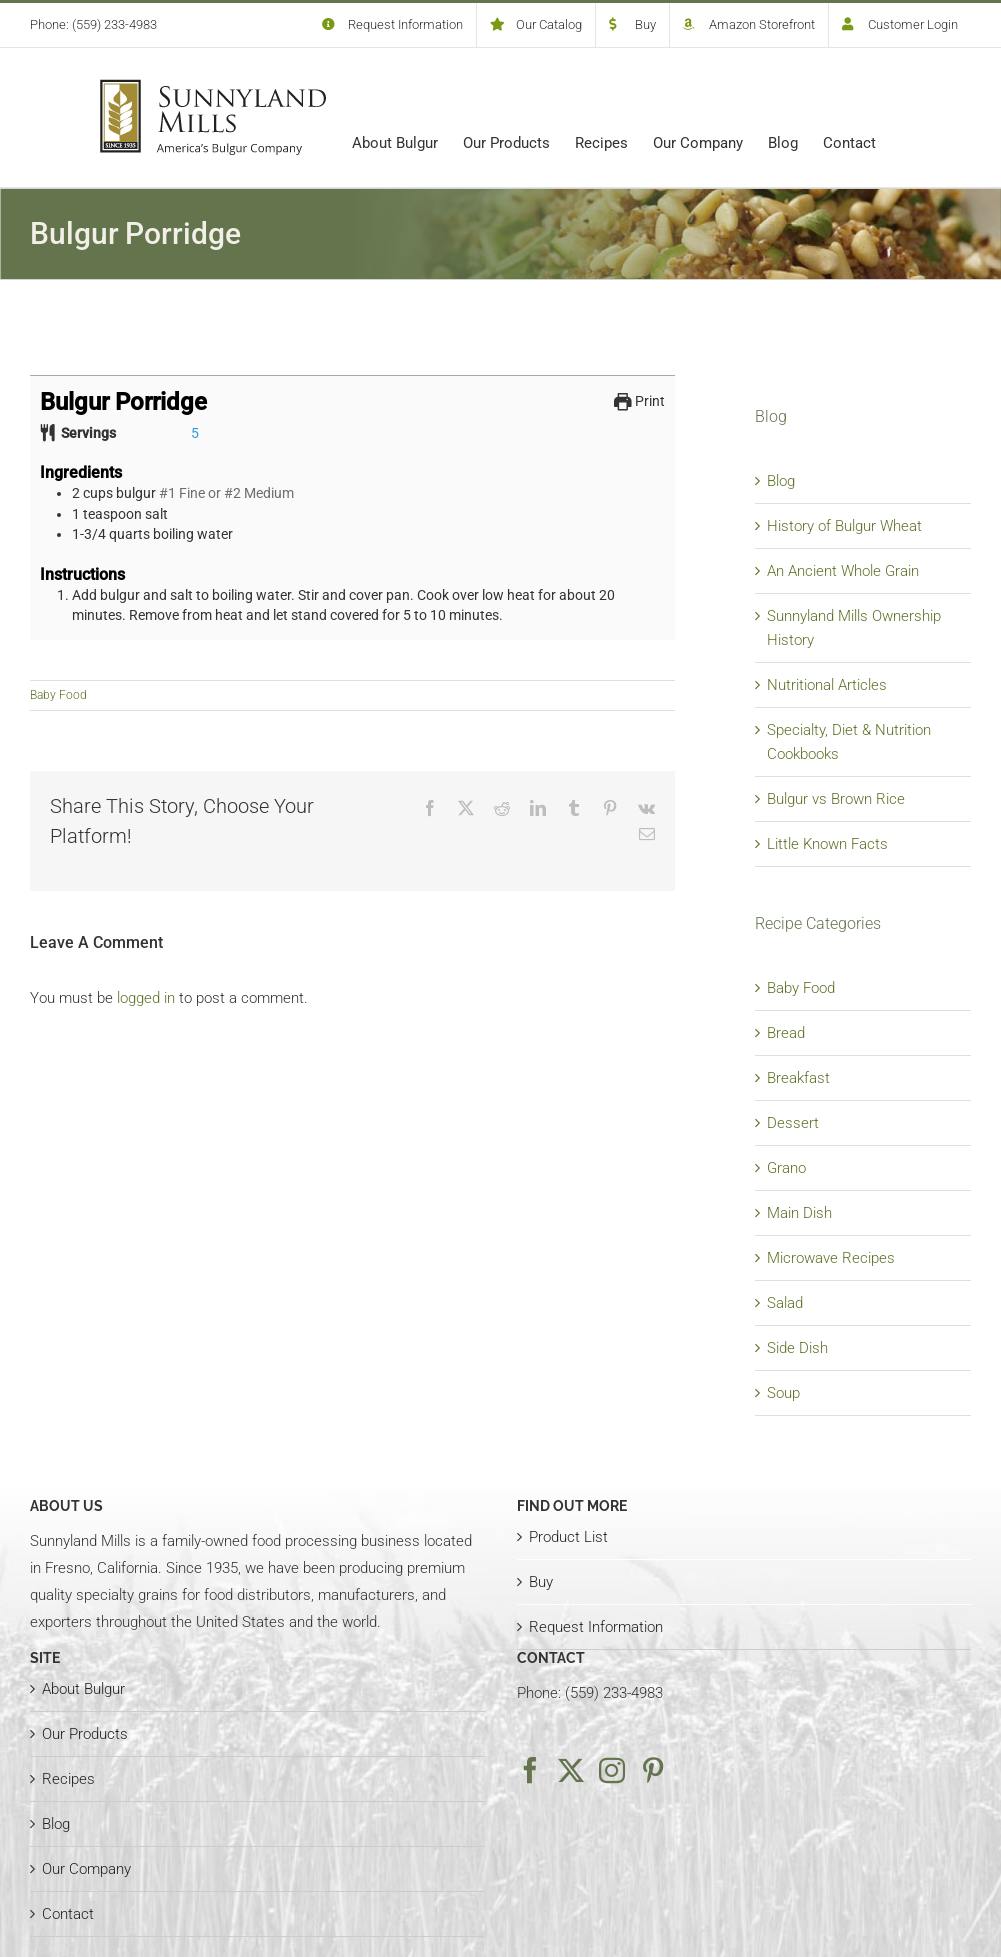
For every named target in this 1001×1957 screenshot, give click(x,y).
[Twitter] (571, 1770)
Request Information (596, 1627)
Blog (781, 481)
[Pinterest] (653, 1770)
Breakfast (798, 1078)
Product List (568, 1537)
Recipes (68, 1779)
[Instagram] (612, 1770)
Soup (783, 1393)
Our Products (85, 1734)
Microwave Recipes (831, 1258)
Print (639, 401)
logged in (146, 998)
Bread (786, 1033)
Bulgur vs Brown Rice (836, 799)
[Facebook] (530, 1770)
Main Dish (799, 1213)
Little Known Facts (827, 844)
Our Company (86, 1869)
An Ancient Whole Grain (843, 571)
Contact (68, 1914)
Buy (541, 1582)
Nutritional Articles (827, 685)
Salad (785, 1303)
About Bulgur (83, 1689)
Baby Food (58, 695)
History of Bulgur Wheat (844, 526)
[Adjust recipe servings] (195, 433)
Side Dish (797, 1348)
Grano (786, 1168)
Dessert (793, 1123)
